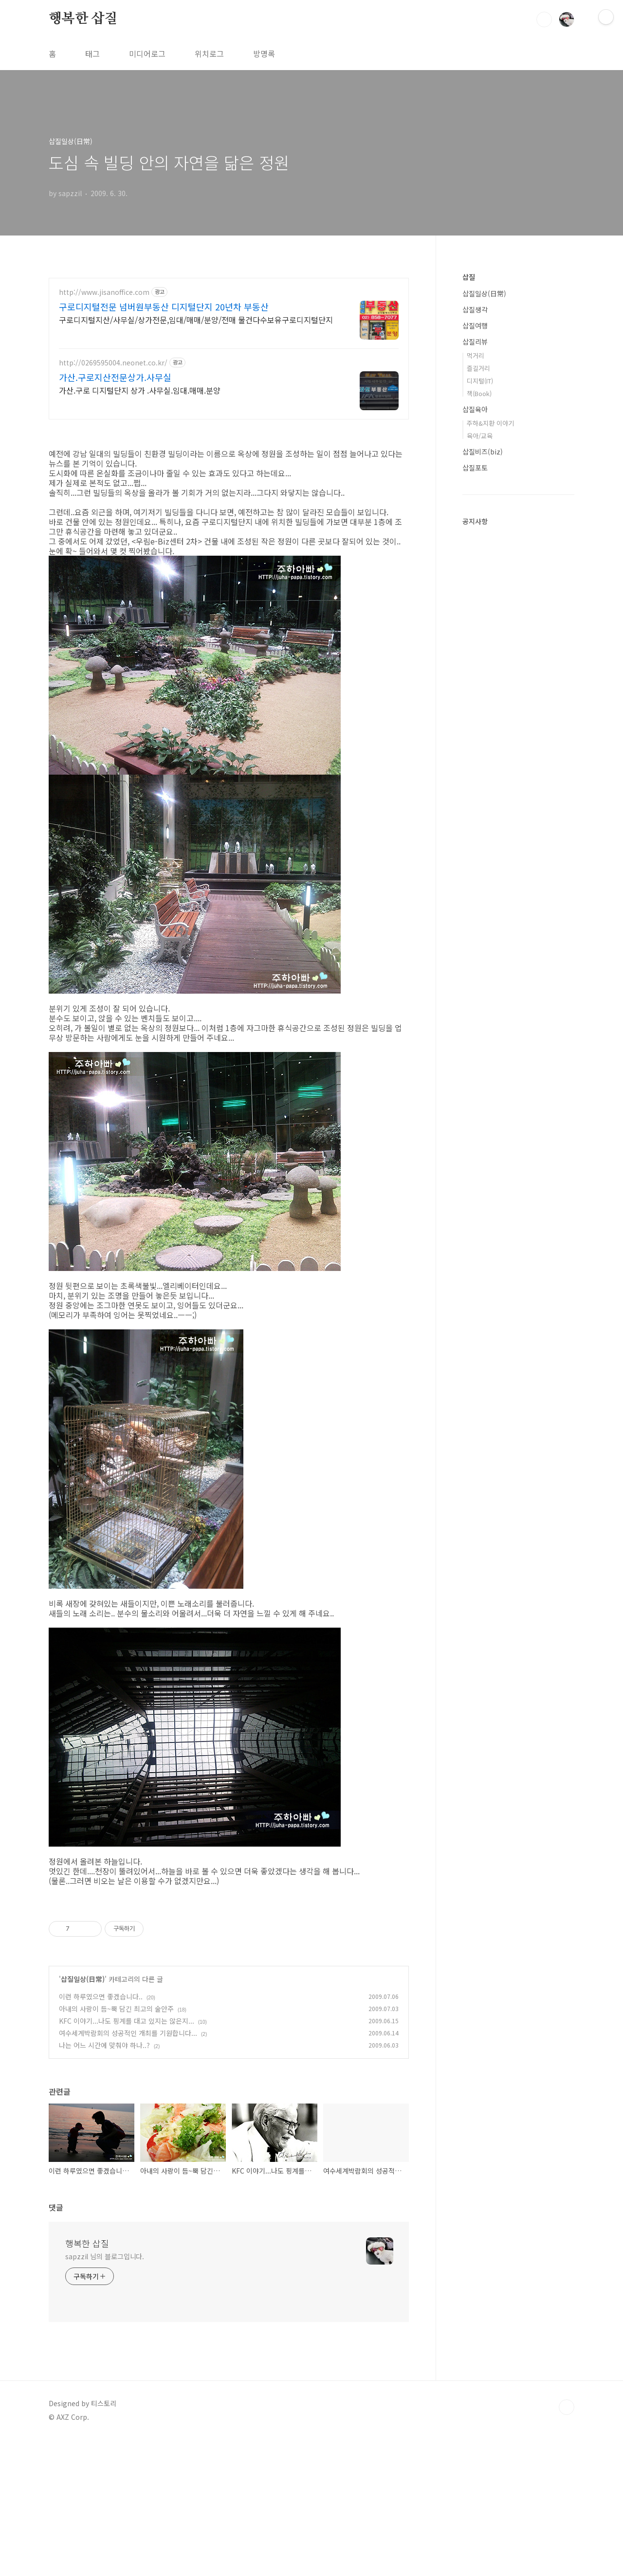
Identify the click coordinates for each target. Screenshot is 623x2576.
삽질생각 (475, 309)
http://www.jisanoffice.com (104, 292)
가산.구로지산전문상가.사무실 (115, 377)
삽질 (468, 277)
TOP (566, 2543)
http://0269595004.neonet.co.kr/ (113, 363)
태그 (92, 53)
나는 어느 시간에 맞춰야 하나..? (104, 2181)
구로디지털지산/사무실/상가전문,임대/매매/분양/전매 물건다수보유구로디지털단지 (196, 319)
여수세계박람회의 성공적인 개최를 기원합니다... (128, 2169)
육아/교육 (480, 435)
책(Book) (479, 393)
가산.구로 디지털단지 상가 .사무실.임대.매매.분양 (139, 390)
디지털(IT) (480, 380)
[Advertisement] (229, 1963)
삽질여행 (475, 325)
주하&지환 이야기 (490, 423)
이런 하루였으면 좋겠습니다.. (101, 2133)
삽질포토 (475, 467)
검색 (544, 19)
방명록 (264, 53)
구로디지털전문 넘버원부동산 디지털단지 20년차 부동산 (164, 306)
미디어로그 (147, 53)
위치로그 (209, 53)
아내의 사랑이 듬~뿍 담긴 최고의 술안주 (116, 2145)
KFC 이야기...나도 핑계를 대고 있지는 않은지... (126, 2157)
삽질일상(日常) (83, 2115)
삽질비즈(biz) (482, 451)
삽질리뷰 (475, 341)
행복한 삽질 (83, 19)
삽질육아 (475, 409)
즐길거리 (478, 368)
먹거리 (475, 355)
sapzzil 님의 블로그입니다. (104, 2392)
